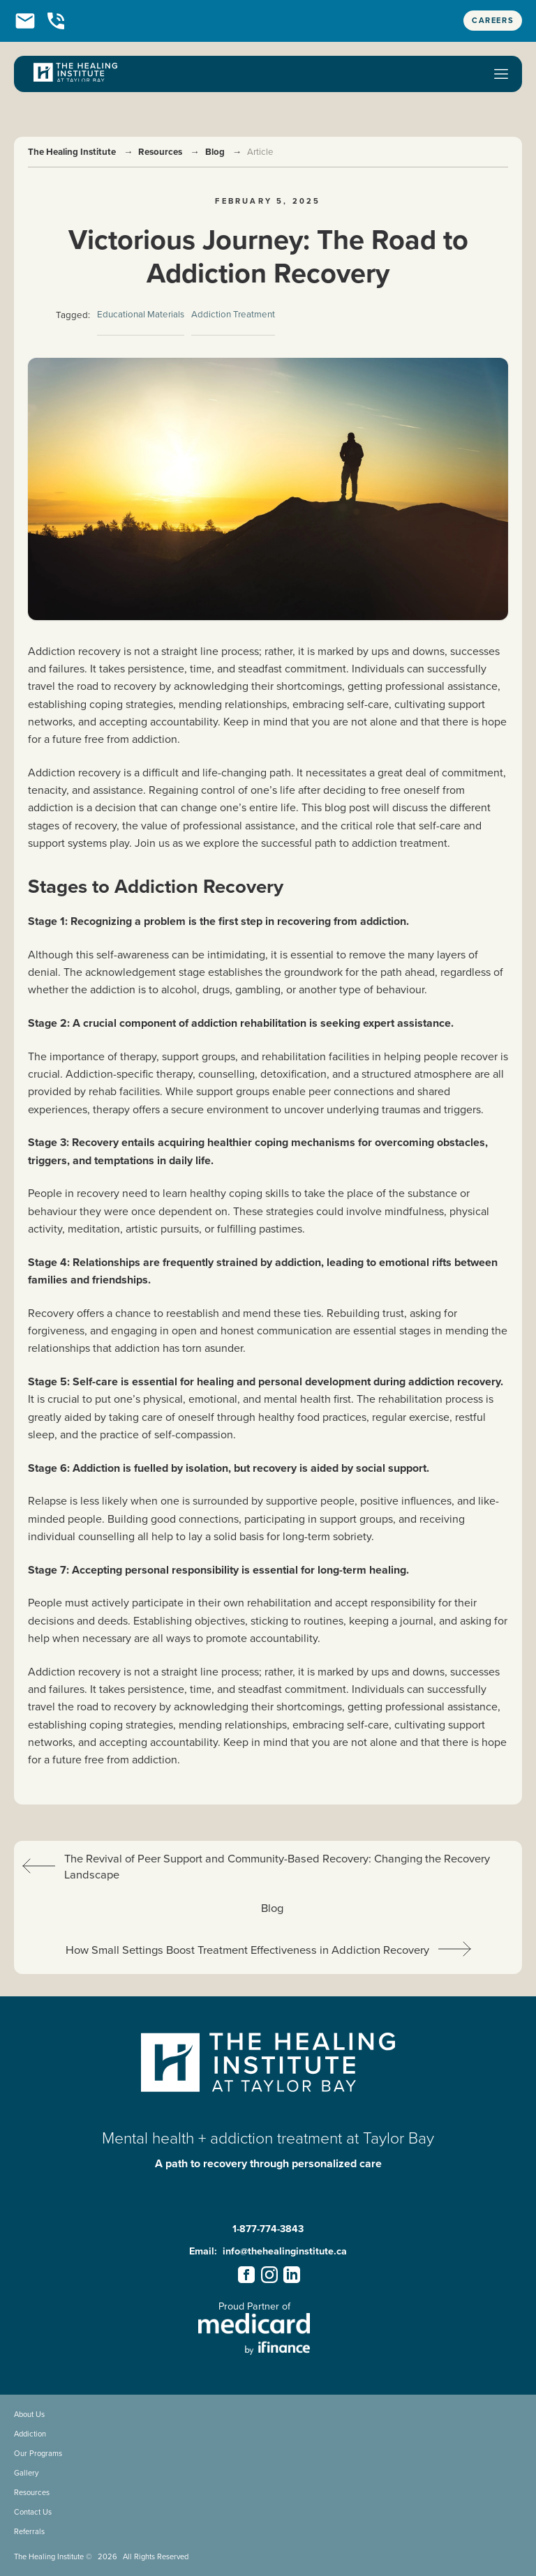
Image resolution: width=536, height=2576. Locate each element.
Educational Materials (140, 314)
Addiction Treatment (233, 314)
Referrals (29, 2531)
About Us (29, 2414)
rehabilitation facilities (315, 1056)
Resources (160, 151)
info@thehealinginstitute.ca (285, 2251)
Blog (215, 151)
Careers (493, 20)
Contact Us (33, 2511)
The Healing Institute (72, 151)
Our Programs (38, 2453)
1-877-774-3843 (268, 2229)
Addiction (30, 2433)
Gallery (26, 2472)
